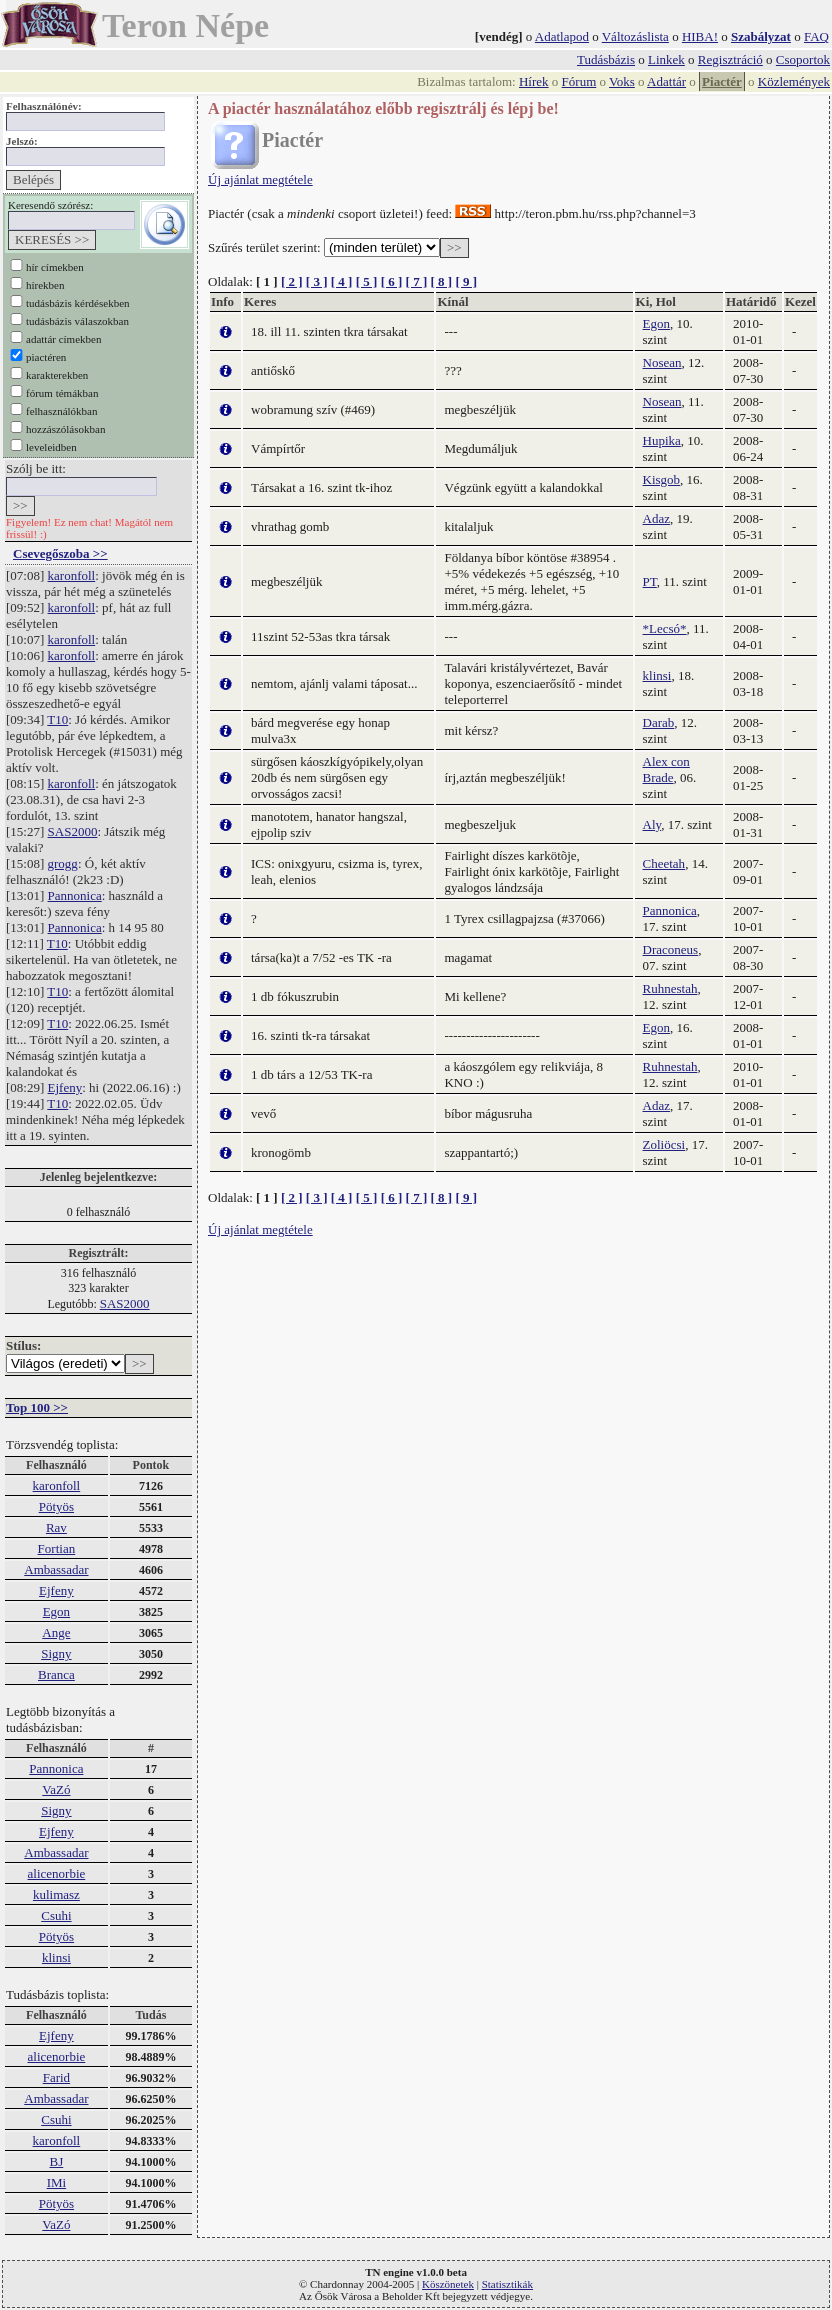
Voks (622, 81)
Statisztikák (507, 2284)
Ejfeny (65, 1087)
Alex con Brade (666, 769)
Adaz (656, 518)
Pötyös (56, 1506)
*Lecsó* (665, 628)
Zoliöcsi (664, 1144)
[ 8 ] (441, 281)
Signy (56, 1653)
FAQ (816, 36)
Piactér (722, 81)
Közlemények (794, 81)
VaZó (56, 1789)
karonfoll (72, 575)
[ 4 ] (342, 281)
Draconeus (671, 949)
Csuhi (56, 1915)
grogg (63, 863)
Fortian (57, 1548)
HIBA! (700, 36)
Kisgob (662, 479)
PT (650, 581)
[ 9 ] (466, 281)
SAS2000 (73, 831)
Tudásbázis (606, 59)
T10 (57, 719)
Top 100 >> (37, 1407)
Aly (652, 824)
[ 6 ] (392, 281)
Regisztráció (730, 59)
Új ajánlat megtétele (260, 179)
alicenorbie (57, 1873)
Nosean (662, 362)
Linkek (666, 59)
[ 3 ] (317, 281)
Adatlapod (562, 36)
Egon (56, 1611)
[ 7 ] (417, 281)
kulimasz (56, 1894)
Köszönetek (448, 2284)
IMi (57, 2182)
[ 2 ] (292, 281)
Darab (659, 722)
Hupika (662, 440)
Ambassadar (56, 1569)
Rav (56, 1527)
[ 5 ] (367, 281)
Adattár (666, 81)
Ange (56, 1632)
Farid (56, 2077)
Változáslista (635, 36)
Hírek (534, 81)
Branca (56, 1674)
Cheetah (664, 863)
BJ (57, 2161)
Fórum (579, 81)
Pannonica (75, 895)
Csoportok (803, 59)
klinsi (56, 1957)
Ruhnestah (670, 988)
